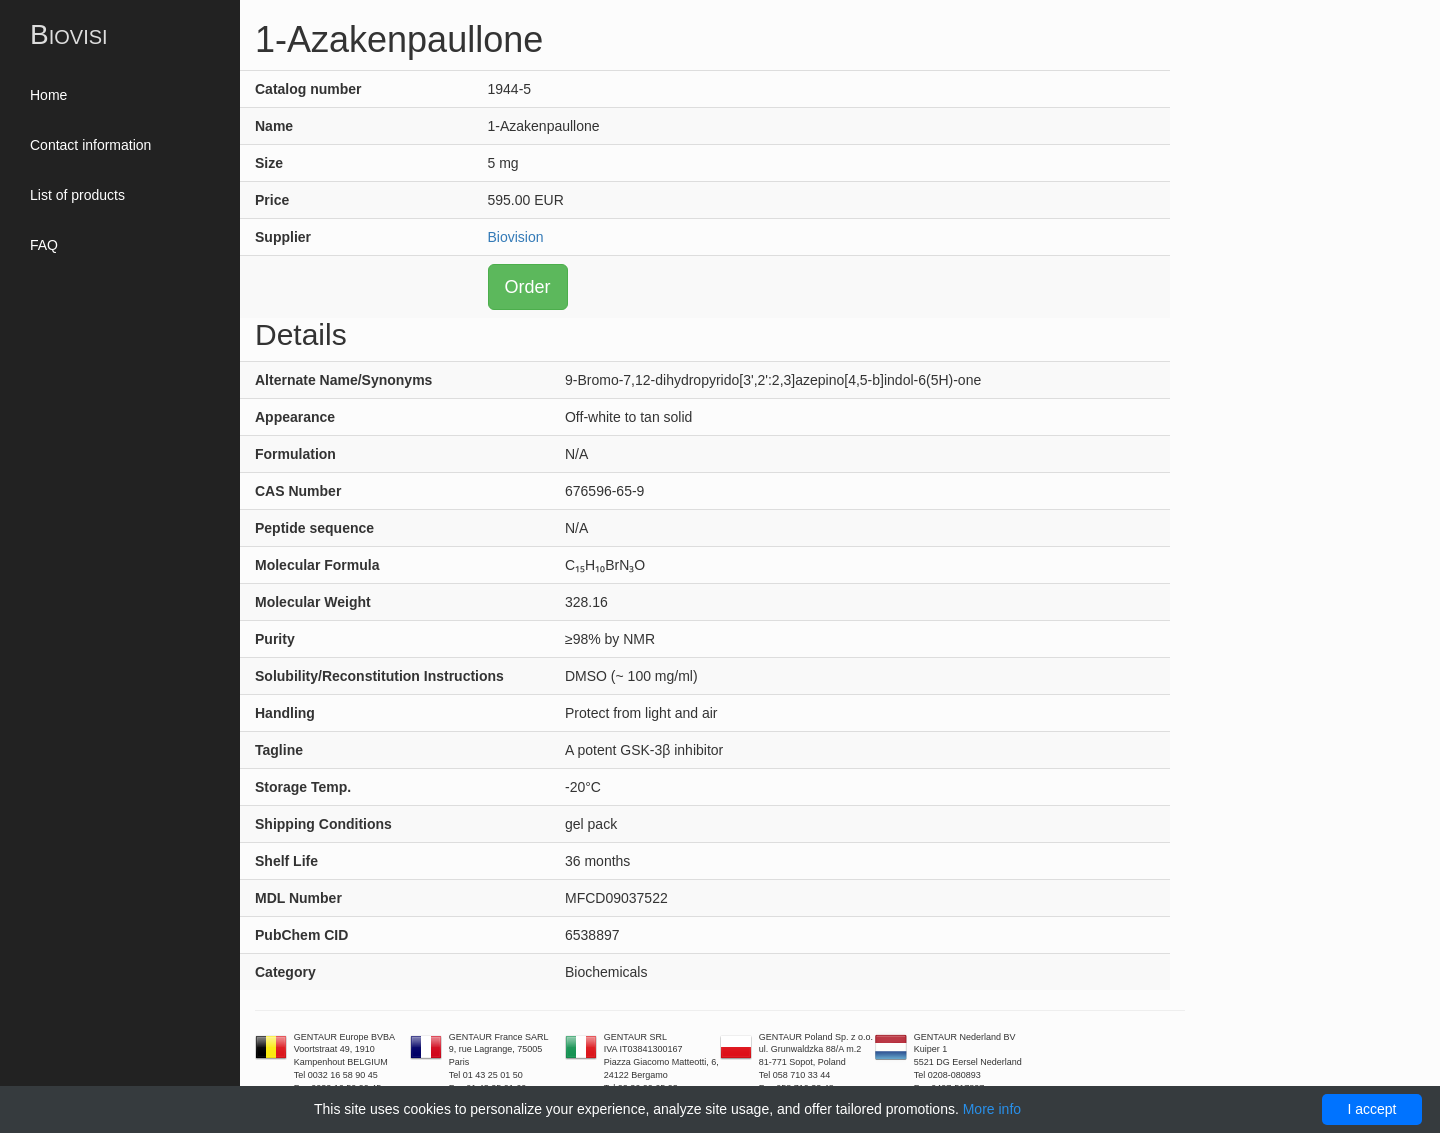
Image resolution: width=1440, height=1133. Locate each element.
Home (48, 95)
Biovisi (69, 34)
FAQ (44, 245)
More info (992, 1109)
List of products (77, 195)
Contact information (90, 145)
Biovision (516, 237)
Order (528, 287)
